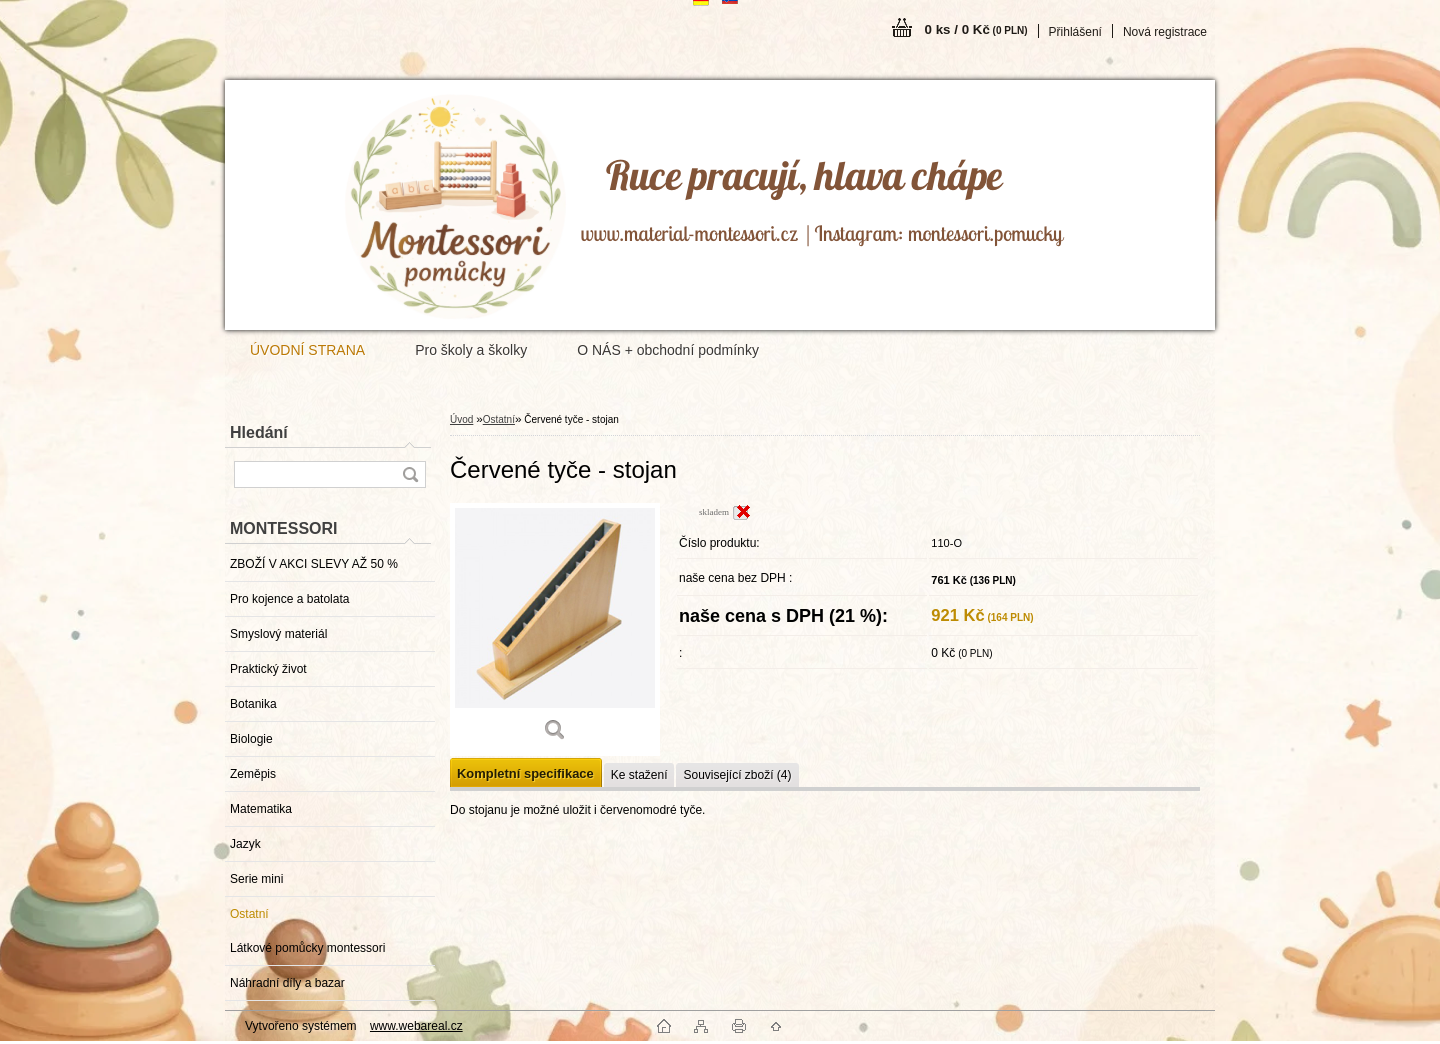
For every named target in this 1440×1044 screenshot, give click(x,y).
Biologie (251, 739)
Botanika (253, 704)
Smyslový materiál (278, 634)
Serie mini (256, 879)
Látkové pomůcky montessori (307, 948)
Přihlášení (1075, 32)
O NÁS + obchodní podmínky (668, 350)
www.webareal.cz (416, 1026)
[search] (410, 474)
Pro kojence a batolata (289, 599)
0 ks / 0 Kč (976, 29)
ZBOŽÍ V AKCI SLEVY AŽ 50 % (314, 564)
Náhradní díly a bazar (287, 983)
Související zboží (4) (737, 775)
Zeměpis (253, 774)
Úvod (461, 419)
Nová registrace (1165, 32)
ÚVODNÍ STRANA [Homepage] (307, 350)
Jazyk (245, 844)
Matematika (261, 809)
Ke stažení (639, 775)
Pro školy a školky (471, 350)
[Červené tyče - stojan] (555, 629)
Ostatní (249, 914)
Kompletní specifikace (525, 773)
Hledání (259, 432)
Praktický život (268, 669)
